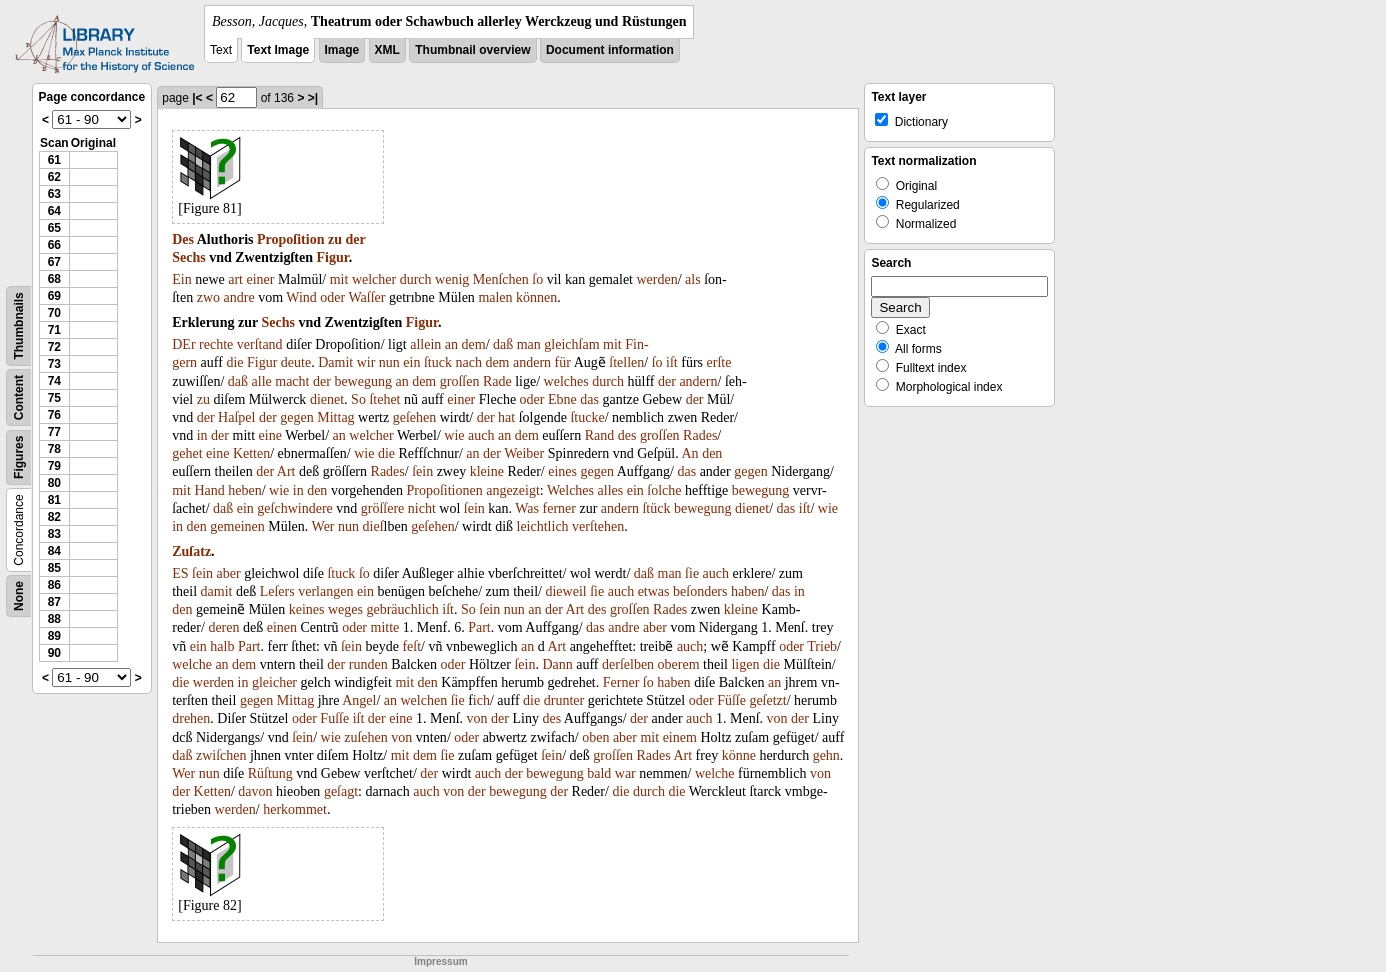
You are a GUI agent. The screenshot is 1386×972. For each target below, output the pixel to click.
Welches (570, 490)
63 (54, 194)
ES (180, 573)
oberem (679, 664)
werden (656, 279)
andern (532, 362)
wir (366, 362)
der (355, 239)
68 (54, 279)
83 (54, 534)
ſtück (656, 508)
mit (339, 279)
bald (599, 773)
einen (282, 627)
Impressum (440, 961)
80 (54, 483)
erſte (719, 362)
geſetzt (767, 700)
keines (307, 609)
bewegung (363, 381)
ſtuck (438, 362)
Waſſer (366, 297)
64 (54, 211)
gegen (296, 417)
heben (244, 490)
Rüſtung (270, 773)
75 (54, 398)
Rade (497, 381)
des (627, 435)
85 (54, 568)
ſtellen (626, 362)
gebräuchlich (402, 609)
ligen (745, 664)
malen (495, 297)
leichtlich (543, 526)
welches (566, 381)
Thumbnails (19, 325)
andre (239, 297)
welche (192, 664)
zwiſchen (221, 755)
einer (260, 279)
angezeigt (513, 490)
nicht (422, 508)
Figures (19, 457)
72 (54, 347)
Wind (301, 297)
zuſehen (366, 737)
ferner (559, 508)
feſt (411, 646)
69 (54, 296)
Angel (359, 700)
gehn (826, 755)
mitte (385, 627)
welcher (374, 279)
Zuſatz (191, 551)
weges (345, 609)
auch (481, 435)
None (19, 596)
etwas (654, 591)
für (563, 362)
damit (217, 591)
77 (54, 432)
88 (54, 619)
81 (54, 500)
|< (197, 98)
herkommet (295, 809)
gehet (187, 453)
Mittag (335, 417)
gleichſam (571, 344)
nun (389, 362)
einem (680, 737)
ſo (537, 279)
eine (270, 435)
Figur (333, 257)
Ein (181, 279)
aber (229, 573)
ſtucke (587, 417)
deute (296, 362)
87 (54, 602)
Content (19, 397)
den (712, 453)
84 (54, 551)
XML (387, 50)
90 (54, 653)
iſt (672, 362)
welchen (423, 700)
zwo (208, 297)
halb (222, 646)
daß (503, 344)
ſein (422, 471)
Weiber (524, 453)
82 (54, 517)
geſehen (415, 417)
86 (54, 585)
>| (313, 98)
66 (54, 245)
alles (611, 490)
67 (54, 262)
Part (479, 627)
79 (54, 466)
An (690, 453)
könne (739, 755)
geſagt (341, 791)
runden (368, 664)
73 (54, 364)
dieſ (373, 526)
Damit (335, 362)
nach (468, 362)
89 (54, 636)
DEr (183, 344)
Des (183, 239)
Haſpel (236, 417)
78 (54, 449)
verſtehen (598, 526)
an (451, 344)
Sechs (188, 257)
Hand (209, 490)
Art (286, 471)
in (202, 435)
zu (335, 239)
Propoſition (290, 239)
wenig (452, 279)
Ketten (251, 453)
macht (292, 381)
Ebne (562, 399)
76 (54, 415)
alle (262, 381)
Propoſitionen (444, 490)
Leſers (277, 591)
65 (54, 228)
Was (527, 508)
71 (54, 330)
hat (506, 417)
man (529, 344)
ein (411, 362)
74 (54, 381)
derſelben (628, 664)
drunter (564, 700)
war (625, 773)
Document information (610, 50)
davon (255, 791)
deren (223, 627)
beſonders (700, 591)
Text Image (278, 50)
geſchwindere (294, 508)
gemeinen (237, 526)
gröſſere (383, 508)
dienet (327, 399)
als (693, 279)
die (234, 362)
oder (332, 297)
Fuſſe (334, 718)
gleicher (274, 682)
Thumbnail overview (472, 50)
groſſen (460, 381)
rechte (216, 344)
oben (595, 737)
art (235, 279)
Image (342, 50)
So (358, 399)
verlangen (325, 591)
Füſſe (731, 700)
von (477, 718)
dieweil (565, 591)
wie (454, 435)
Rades (700, 435)
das (589, 399)
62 (54, 177)
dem (474, 344)
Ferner (621, 682)
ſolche (664, 490)
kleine (487, 471)
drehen (191, 718)
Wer (323, 526)
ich (481, 700)
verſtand (260, 344)
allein (425, 344)
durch (416, 279)
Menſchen (501, 279)
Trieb (822, 646)
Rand (600, 435)
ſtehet (384, 399)
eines (562, 471)
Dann (557, 664)
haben (747, 591)
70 (54, 313)
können (536, 297)
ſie (692, 573)
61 (54, 160)
